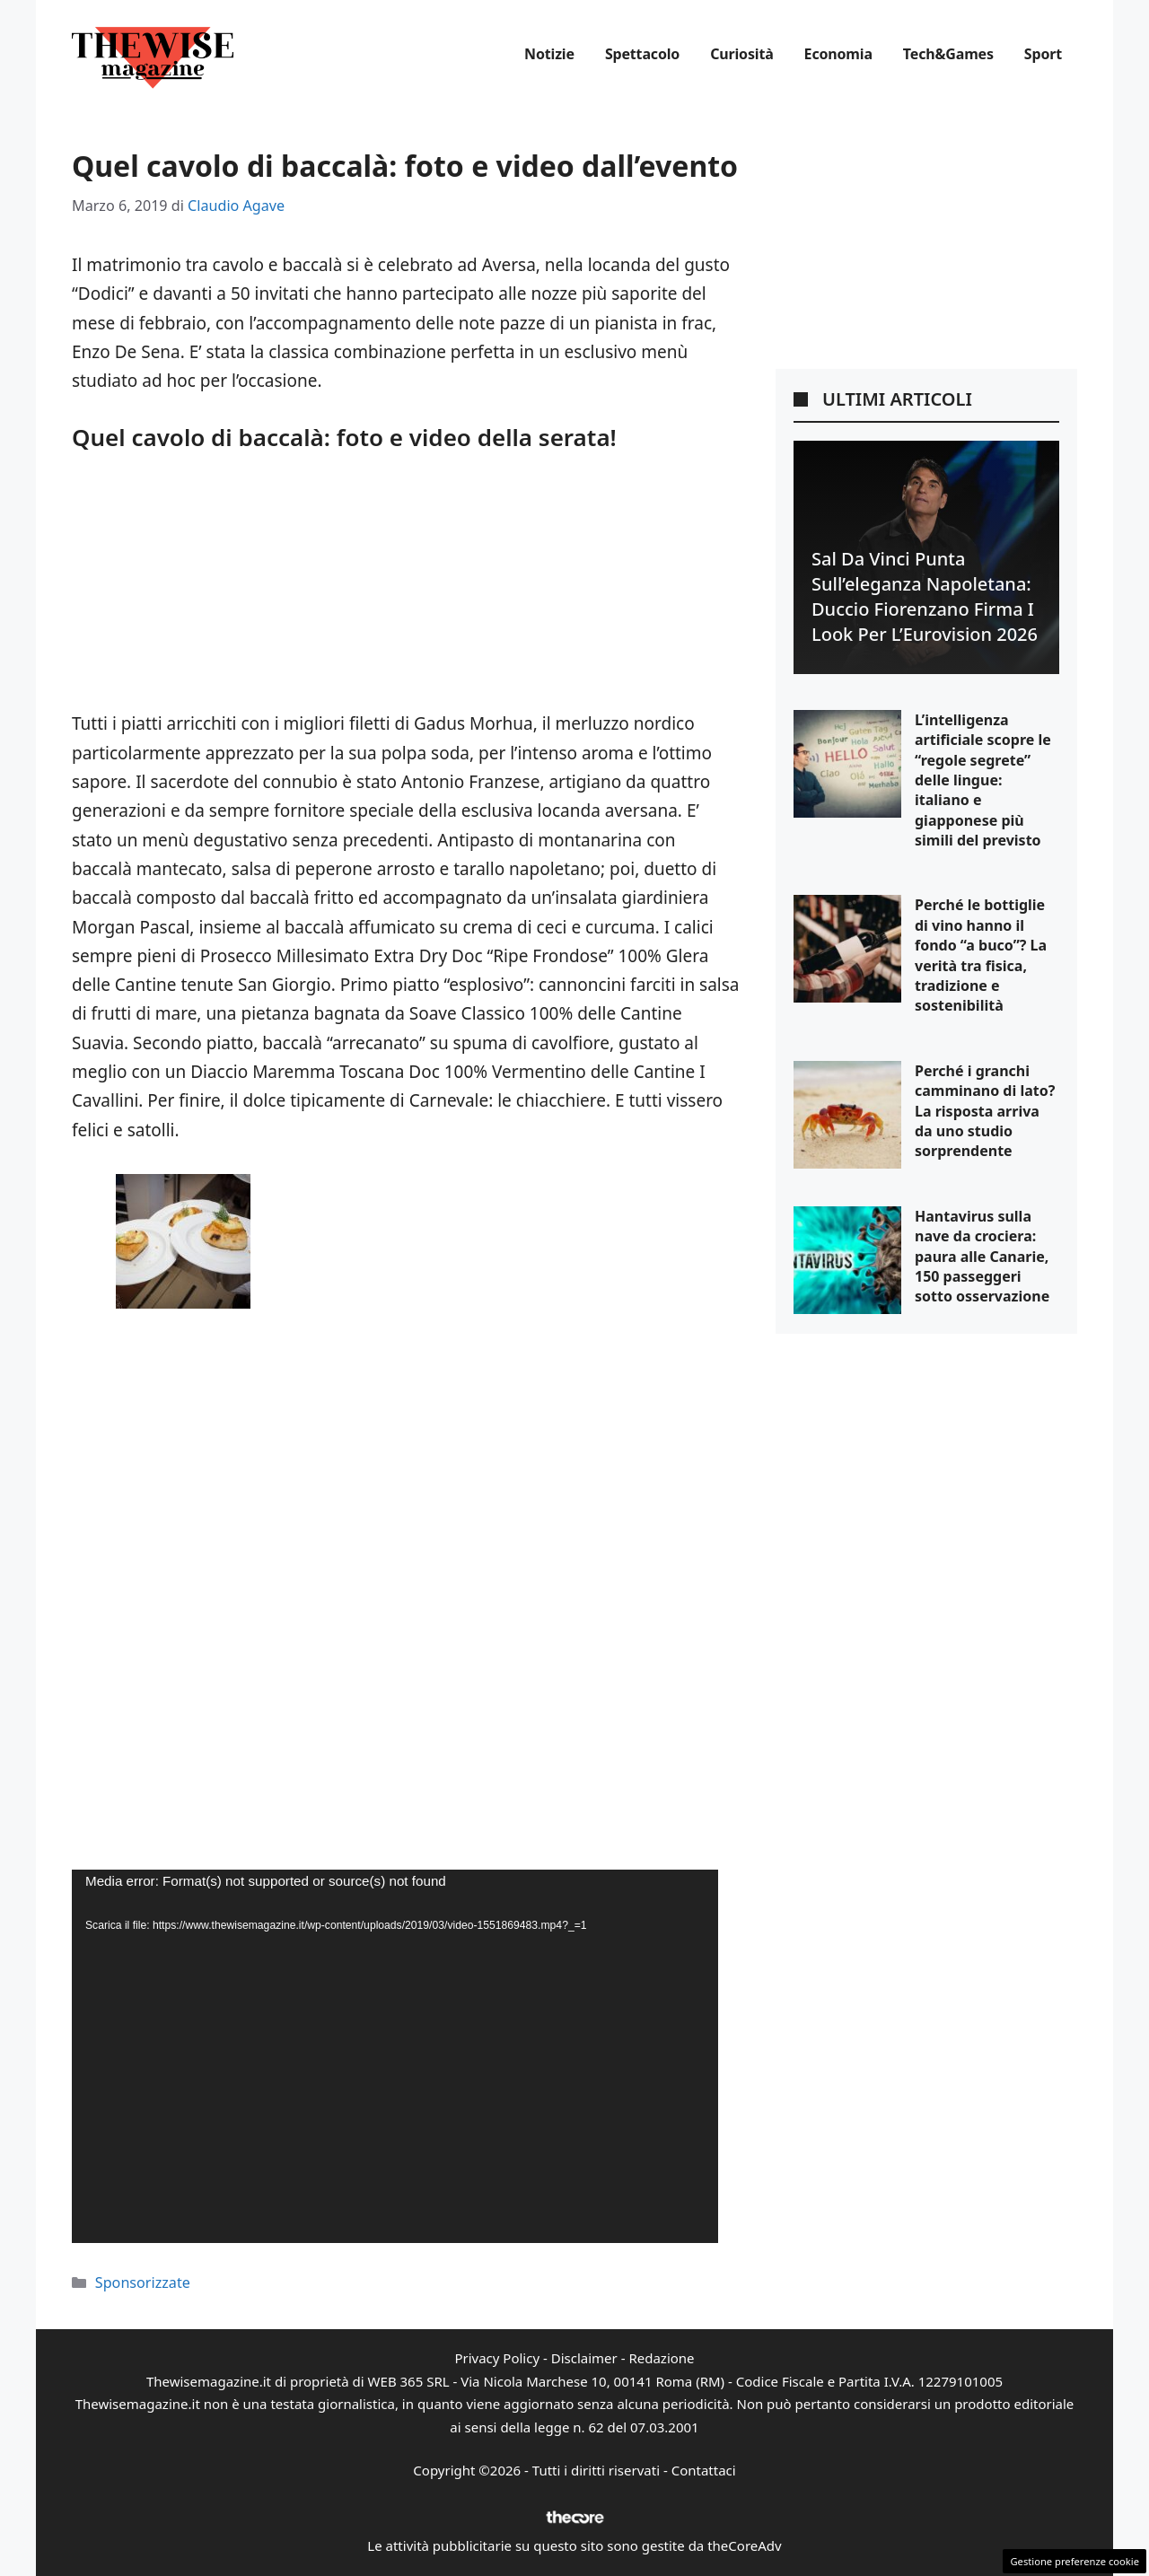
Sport (1043, 54)
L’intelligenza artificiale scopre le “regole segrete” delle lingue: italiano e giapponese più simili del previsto (983, 780)
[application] (395, 2056)
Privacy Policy (496, 2358)
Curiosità (741, 54)
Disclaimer (584, 2358)
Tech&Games (948, 54)
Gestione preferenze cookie (1074, 2561)
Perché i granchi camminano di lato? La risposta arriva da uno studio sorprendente (985, 1111)
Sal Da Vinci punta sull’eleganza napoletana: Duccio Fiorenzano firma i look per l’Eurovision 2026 (924, 596)
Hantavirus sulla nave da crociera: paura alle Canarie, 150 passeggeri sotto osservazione (982, 1256)
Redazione (661, 2358)
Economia (838, 54)
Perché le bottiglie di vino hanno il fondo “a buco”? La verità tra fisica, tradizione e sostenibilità (981, 955)
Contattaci (703, 2470)
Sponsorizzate (142, 2282)
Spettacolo (642, 54)
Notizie (549, 54)
